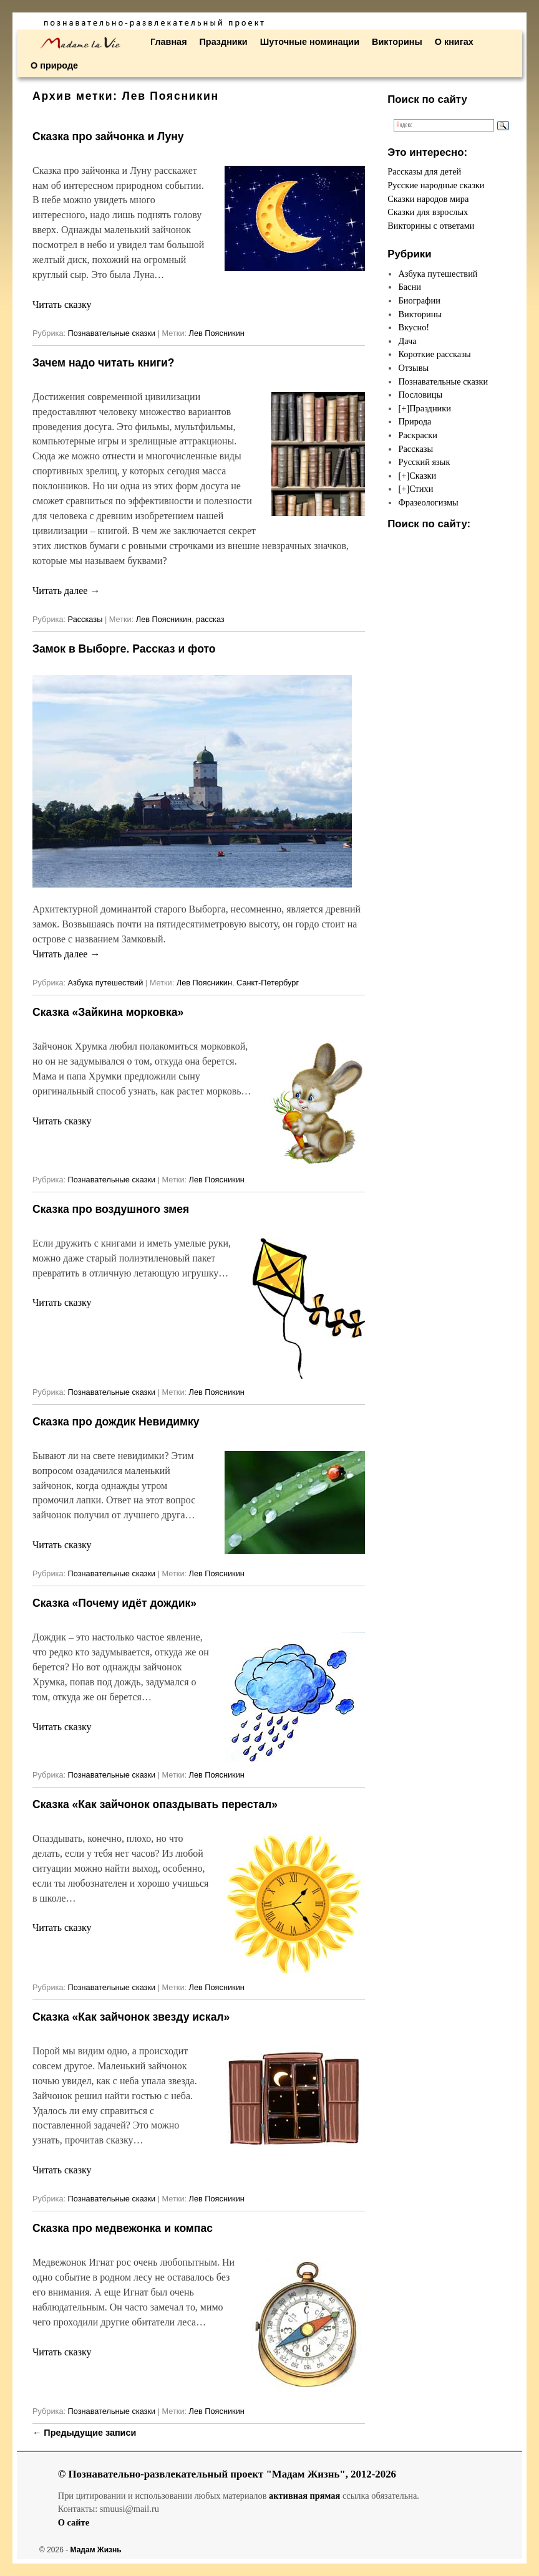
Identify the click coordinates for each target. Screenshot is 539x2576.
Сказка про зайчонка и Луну (108, 136)
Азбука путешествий (105, 982)
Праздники (224, 42)
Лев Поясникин (217, 333)
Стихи (421, 489)
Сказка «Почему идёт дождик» (114, 1603)
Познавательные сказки (112, 333)
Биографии (419, 300)
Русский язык (424, 462)
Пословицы (420, 395)
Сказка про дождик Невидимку (116, 1421)
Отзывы (413, 368)
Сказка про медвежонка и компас (122, 2228)
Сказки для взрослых (427, 212)
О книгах (454, 42)
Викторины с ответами (430, 226)
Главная (168, 42)
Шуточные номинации (309, 42)
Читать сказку (61, 304)
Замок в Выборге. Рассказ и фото (124, 649)
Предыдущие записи (84, 2433)
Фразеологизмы (428, 502)
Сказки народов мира (428, 199)
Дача (407, 341)
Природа (414, 421)
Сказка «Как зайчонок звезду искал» (131, 2017)
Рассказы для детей (424, 171)
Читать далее (66, 590)
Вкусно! (413, 327)
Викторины (397, 42)
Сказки (422, 476)
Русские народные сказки (435, 185)
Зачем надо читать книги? (103, 363)
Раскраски (417, 435)
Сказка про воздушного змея (110, 1209)
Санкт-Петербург (267, 982)
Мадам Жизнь (96, 2549)
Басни (409, 287)
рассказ (210, 619)
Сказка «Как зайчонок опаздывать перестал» (155, 1804)
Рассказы (85, 619)
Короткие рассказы (434, 354)
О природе (54, 65)
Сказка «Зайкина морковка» (107, 1012)
